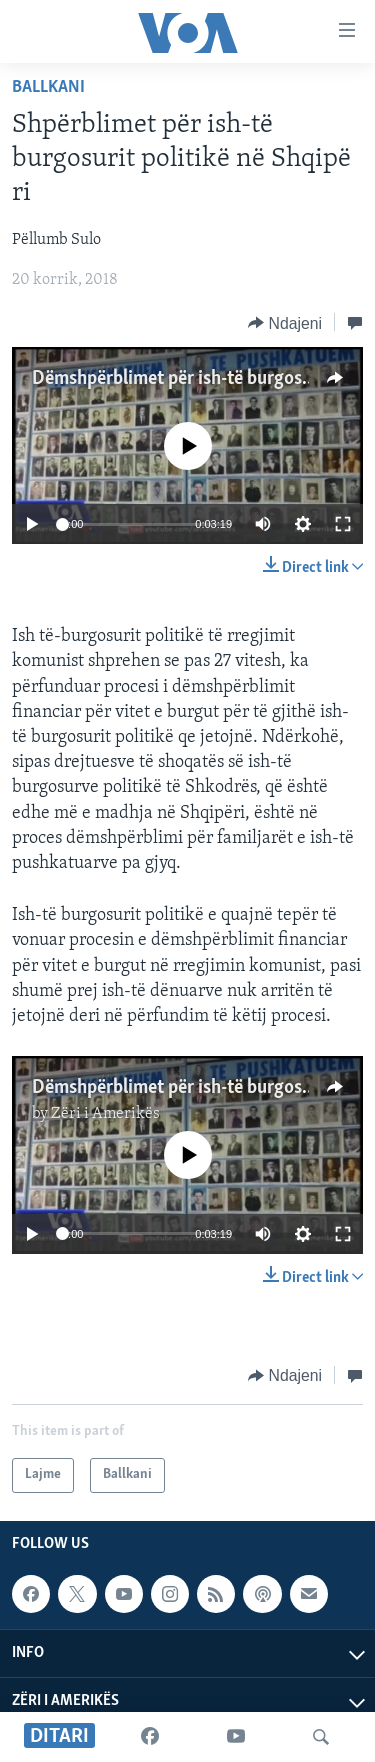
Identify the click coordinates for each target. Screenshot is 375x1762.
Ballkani (48, 87)
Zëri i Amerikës (105, 1114)
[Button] (285, 323)
